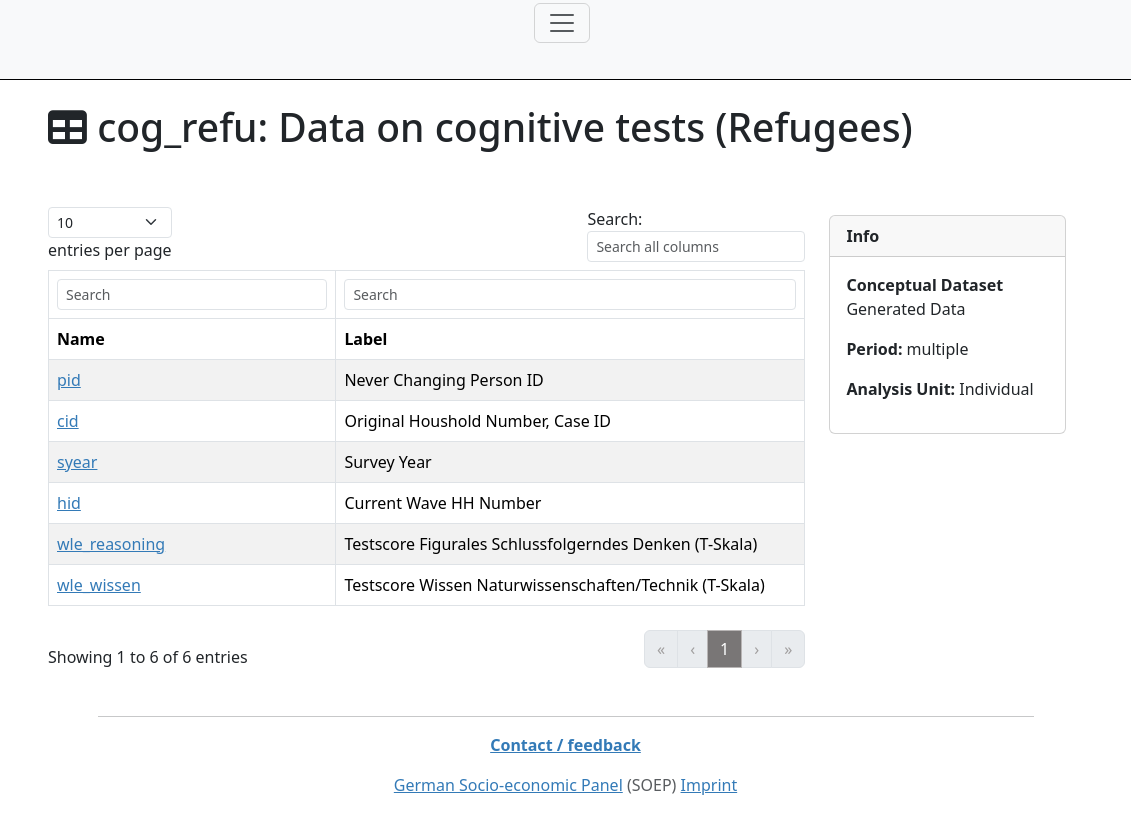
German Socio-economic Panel (508, 785)
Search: (614, 219)
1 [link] (724, 649)
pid (69, 380)
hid (69, 503)
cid (68, 421)
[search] (192, 294)
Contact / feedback (565, 745)
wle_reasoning (111, 544)
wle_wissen (99, 585)
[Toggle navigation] (562, 23)
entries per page (110, 250)
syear (77, 462)
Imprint (709, 785)
